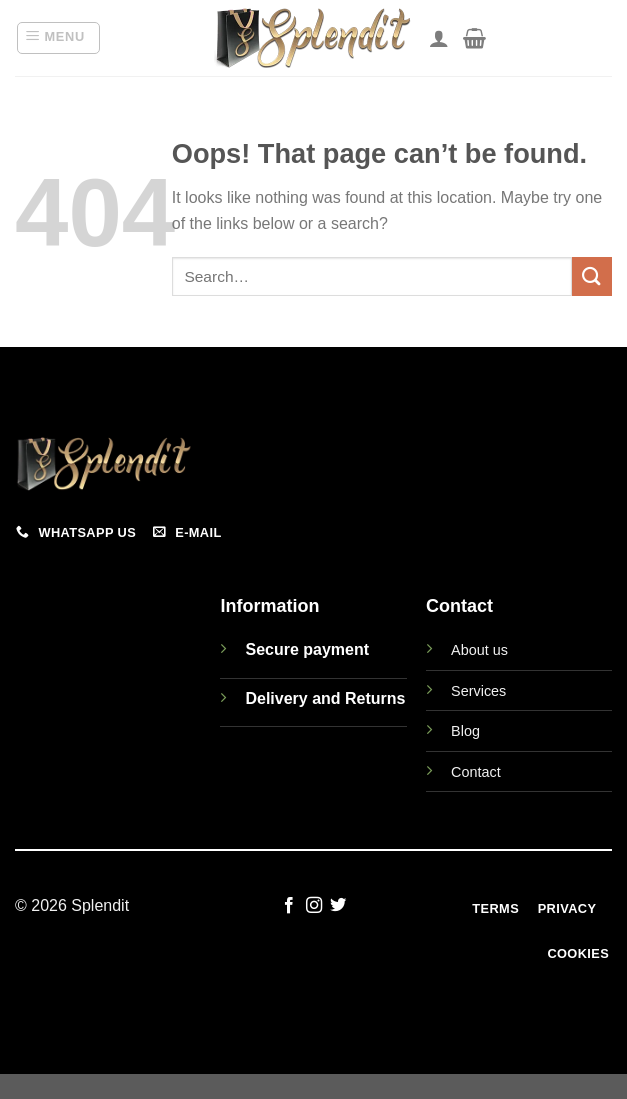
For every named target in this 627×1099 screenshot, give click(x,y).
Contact (476, 772)
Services (478, 691)
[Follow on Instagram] (313, 906)
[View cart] (474, 38)
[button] (58, 38)
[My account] (439, 38)
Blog (465, 731)
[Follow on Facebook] (289, 906)
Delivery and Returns (325, 698)
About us (479, 650)
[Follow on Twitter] (338, 906)
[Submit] (592, 276)
